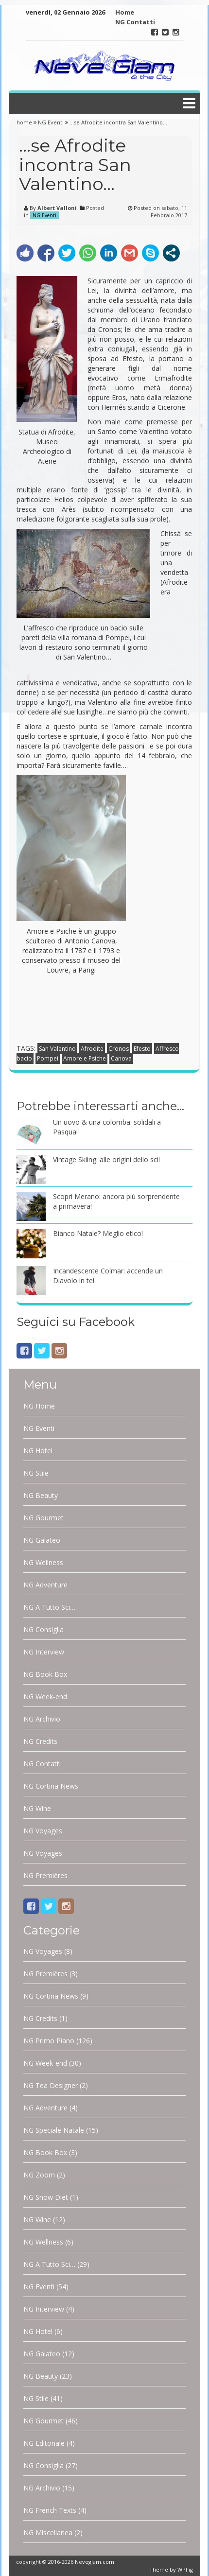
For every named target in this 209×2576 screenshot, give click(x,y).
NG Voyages (42, 1830)
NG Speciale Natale (53, 2130)
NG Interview (43, 1651)
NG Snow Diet (45, 2197)
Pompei (47, 1058)
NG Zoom (39, 2174)
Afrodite (92, 1048)
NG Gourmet (43, 1517)
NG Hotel (37, 1450)
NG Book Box (45, 1674)
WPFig (185, 2569)
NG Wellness (43, 1562)
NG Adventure (45, 1584)
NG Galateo (41, 1540)
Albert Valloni (57, 207)
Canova (121, 1058)
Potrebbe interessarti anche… (100, 1106)
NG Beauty (40, 1495)
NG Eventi (51, 122)
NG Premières (45, 1875)
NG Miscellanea (47, 2532)
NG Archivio (41, 1718)
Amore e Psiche (84, 1058)
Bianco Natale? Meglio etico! (98, 1233)
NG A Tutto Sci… (49, 1607)
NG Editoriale (44, 2443)
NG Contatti (135, 21)
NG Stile (36, 1473)
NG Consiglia (43, 1629)
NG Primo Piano (48, 2040)
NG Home (39, 1405)
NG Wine (37, 1808)
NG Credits (40, 1741)
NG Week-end (45, 1696)
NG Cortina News (50, 1786)
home (25, 122)
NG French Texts (49, 2510)
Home (124, 12)
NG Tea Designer (50, 2085)
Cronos (118, 1048)
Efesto (142, 1048)
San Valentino (57, 1048)
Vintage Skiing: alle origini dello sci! (106, 1159)
